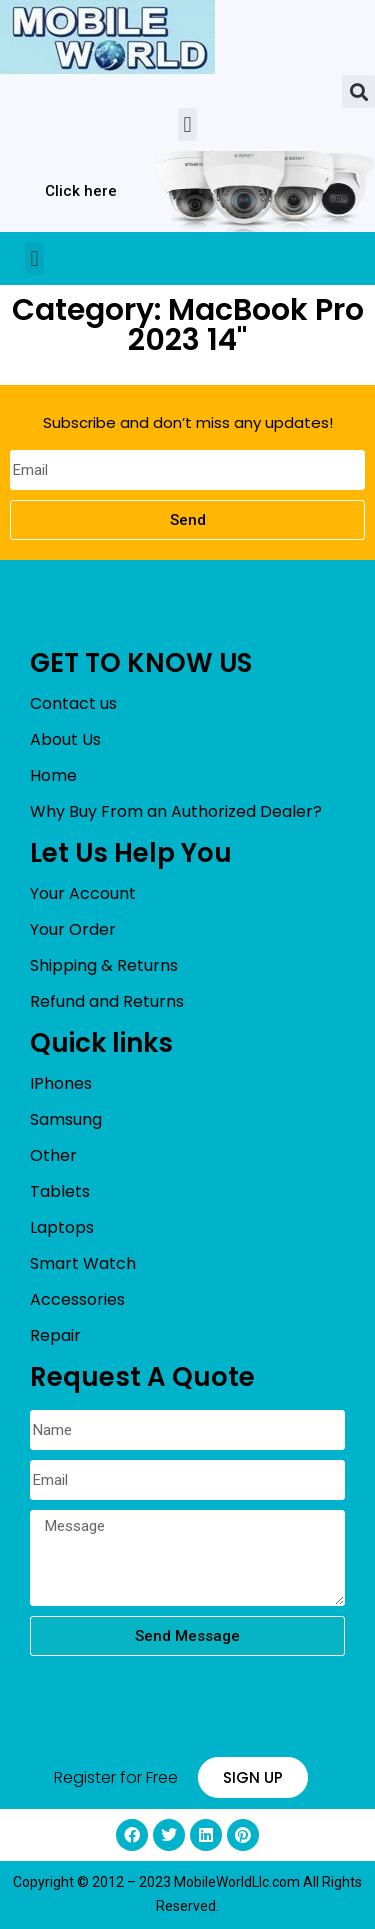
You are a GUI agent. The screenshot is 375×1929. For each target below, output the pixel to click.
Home (53, 775)
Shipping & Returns (104, 965)
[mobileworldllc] (107, 37)
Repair (55, 1335)
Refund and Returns (107, 1001)
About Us (65, 739)
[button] (358, 91)
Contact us (73, 703)
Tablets (60, 1191)
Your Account (83, 893)
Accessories (77, 1299)
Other (53, 1155)
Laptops (62, 1227)
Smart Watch (83, 1263)
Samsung (66, 1119)
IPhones (61, 1083)
